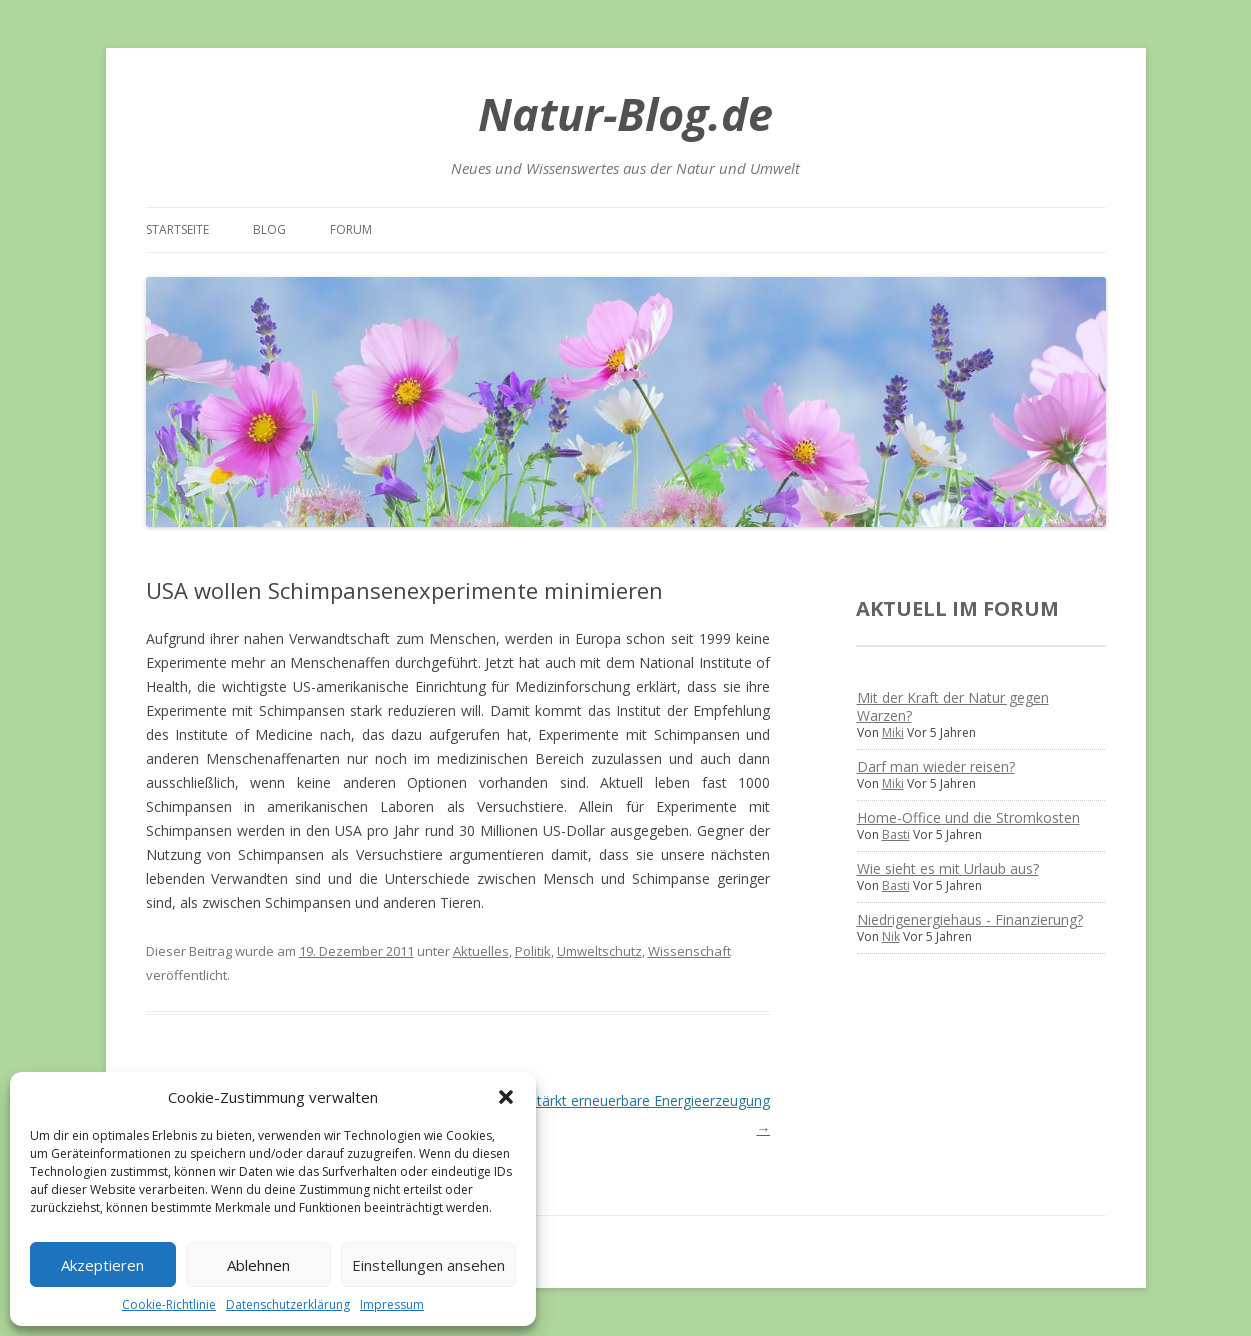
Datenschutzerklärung (288, 1304)
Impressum (392, 1304)
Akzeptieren (102, 1265)
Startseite (177, 229)
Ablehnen (258, 1265)
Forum (351, 229)
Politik (533, 951)
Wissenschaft (689, 951)
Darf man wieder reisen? (936, 766)
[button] (506, 1097)
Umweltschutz (599, 951)
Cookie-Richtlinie (169, 1304)
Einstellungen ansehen (428, 1265)
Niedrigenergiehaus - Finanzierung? (970, 919)
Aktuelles (481, 951)
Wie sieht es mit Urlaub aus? (948, 868)
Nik (891, 936)
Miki (893, 732)
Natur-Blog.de (625, 113)
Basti (896, 834)
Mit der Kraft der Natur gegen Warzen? (953, 706)
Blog (269, 229)
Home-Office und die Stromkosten (968, 817)
